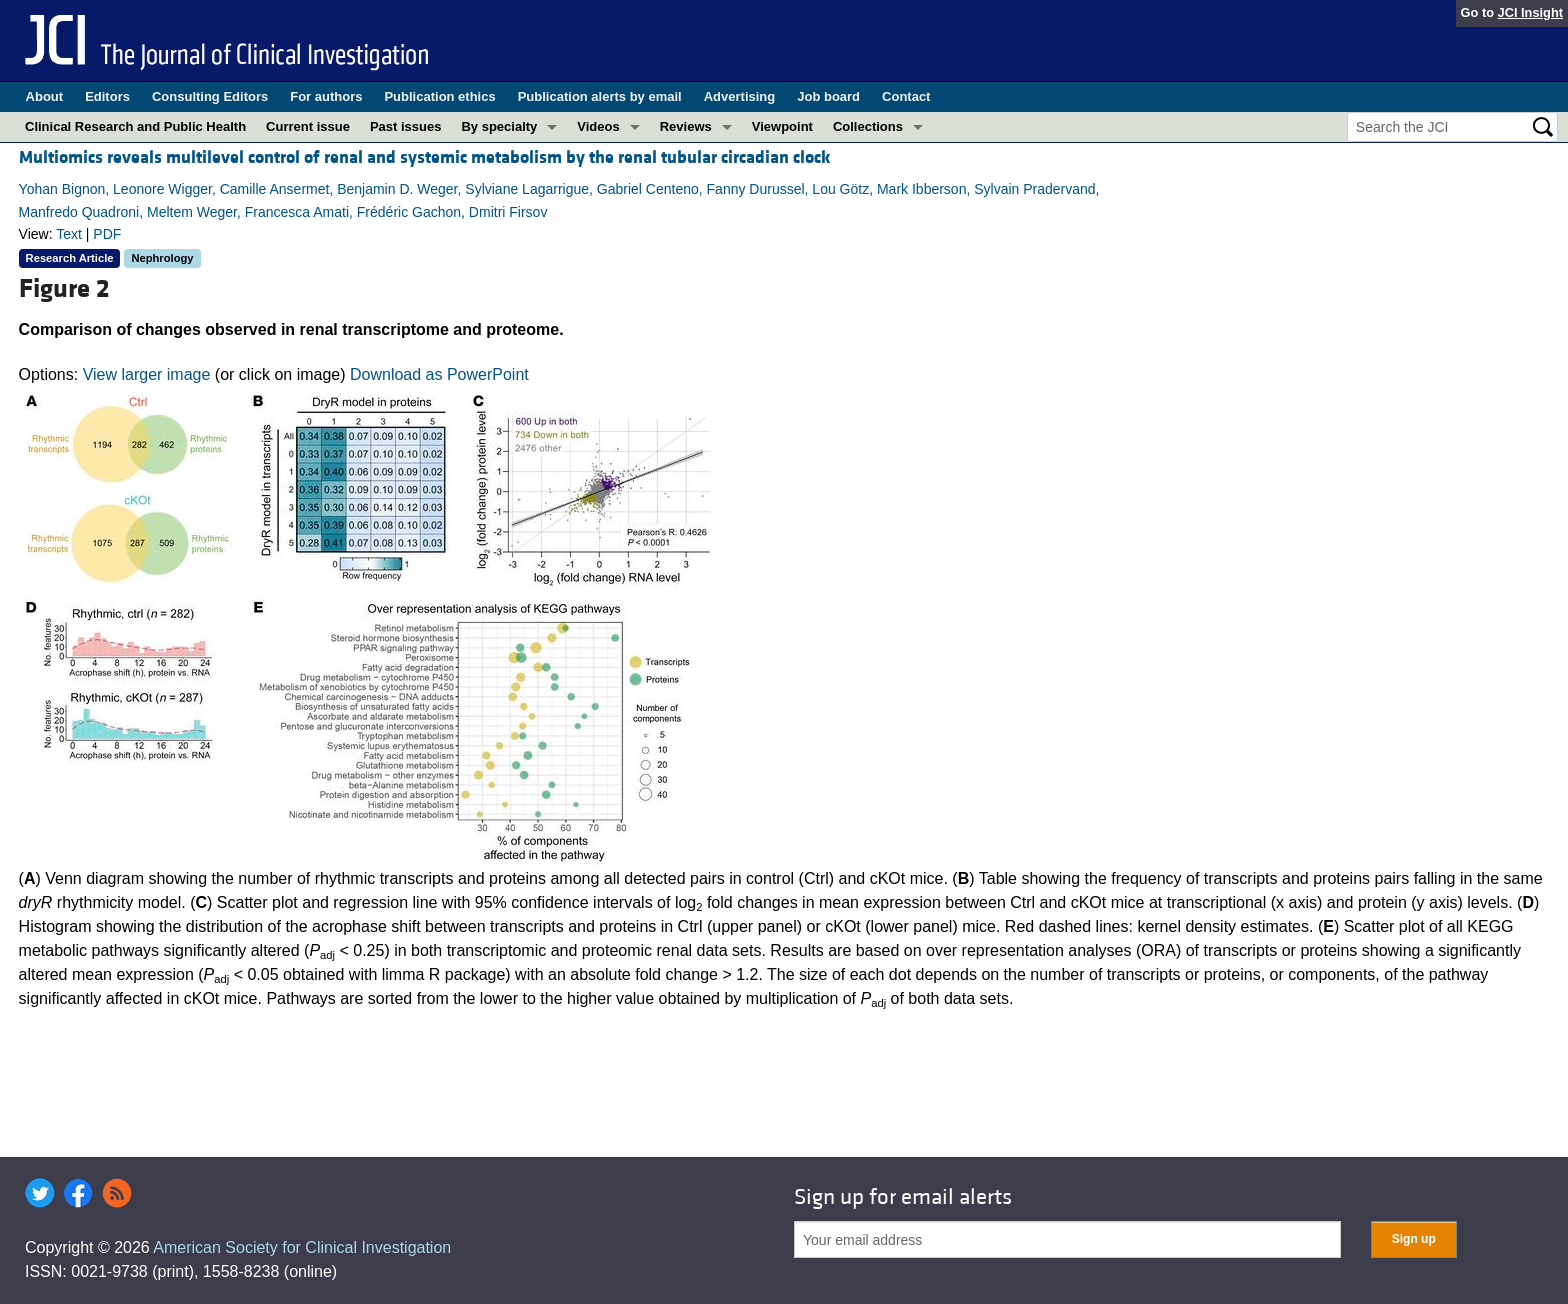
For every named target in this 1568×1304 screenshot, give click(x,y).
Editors (107, 96)
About (45, 96)
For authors (326, 96)
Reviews (686, 126)
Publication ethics (439, 96)
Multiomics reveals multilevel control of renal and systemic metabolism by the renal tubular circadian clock (424, 157)
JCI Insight (1530, 12)
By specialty (499, 126)
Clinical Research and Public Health (135, 126)
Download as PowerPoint (439, 374)
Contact (906, 96)
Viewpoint (782, 126)
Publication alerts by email (600, 96)
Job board (828, 96)
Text (69, 234)
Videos (598, 126)
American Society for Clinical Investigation (302, 1247)
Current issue (308, 126)
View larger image (147, 374)
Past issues (406, 126)
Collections (868, 126)
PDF (107, 234)
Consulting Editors (210, 96)
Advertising (740, 96)
